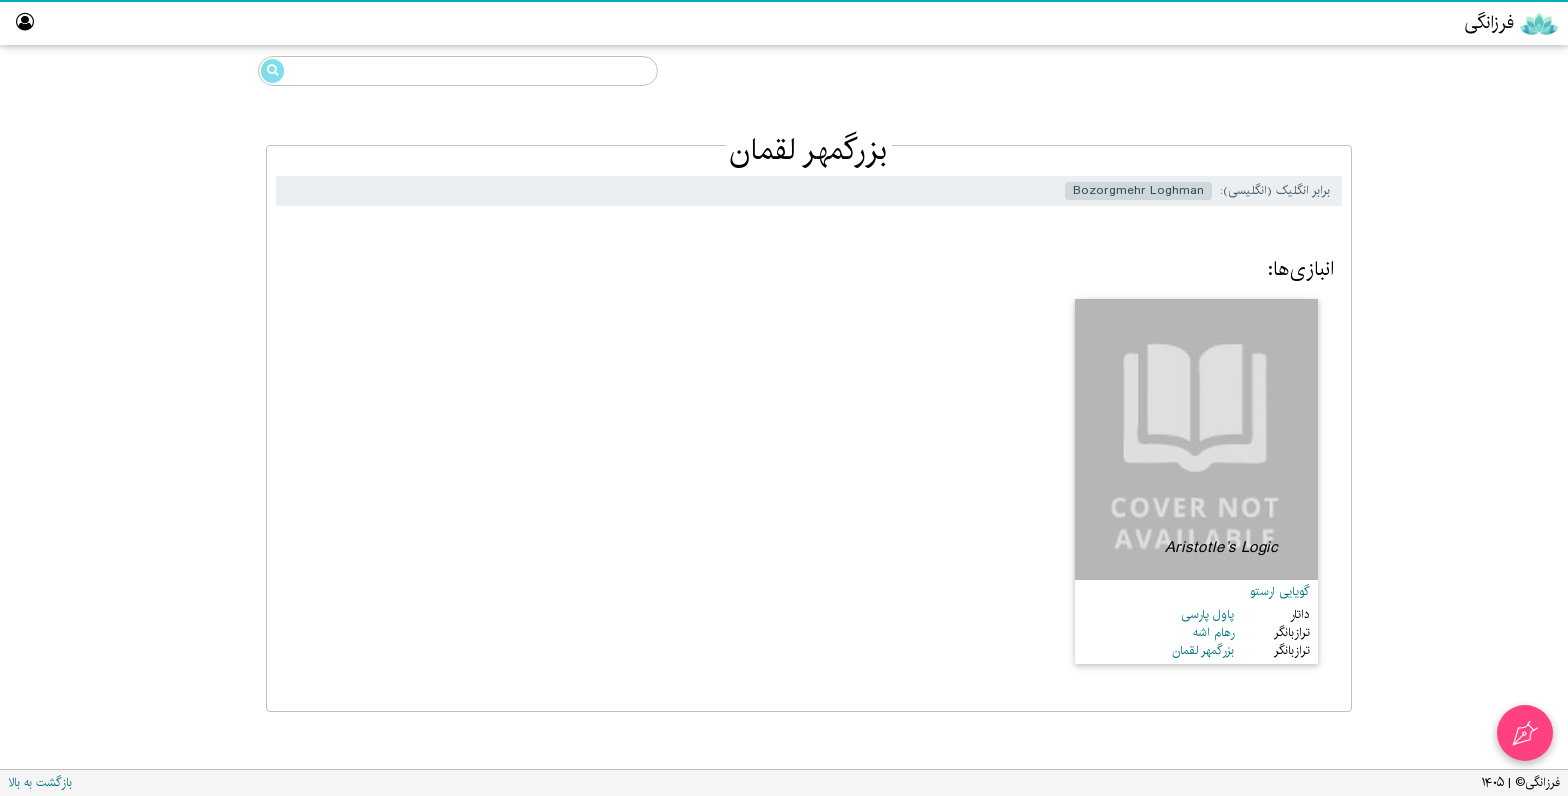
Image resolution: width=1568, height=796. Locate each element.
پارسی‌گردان (1504, 262)
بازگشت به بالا (40, 782)
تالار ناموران (1509, 377)
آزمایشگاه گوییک (1493, 339)
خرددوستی (1477, 108)
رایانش (1491, 223)
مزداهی (1490, 185)
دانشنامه (1468, 68)
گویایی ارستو (1280, 591)
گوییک (1491, 146)
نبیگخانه (1518, 416)
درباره (1525, 493)
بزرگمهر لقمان (168, 182)
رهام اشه (1213, 632)
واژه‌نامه (1521, 454)
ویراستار (1517, 300)
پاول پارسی (1207, 614)
